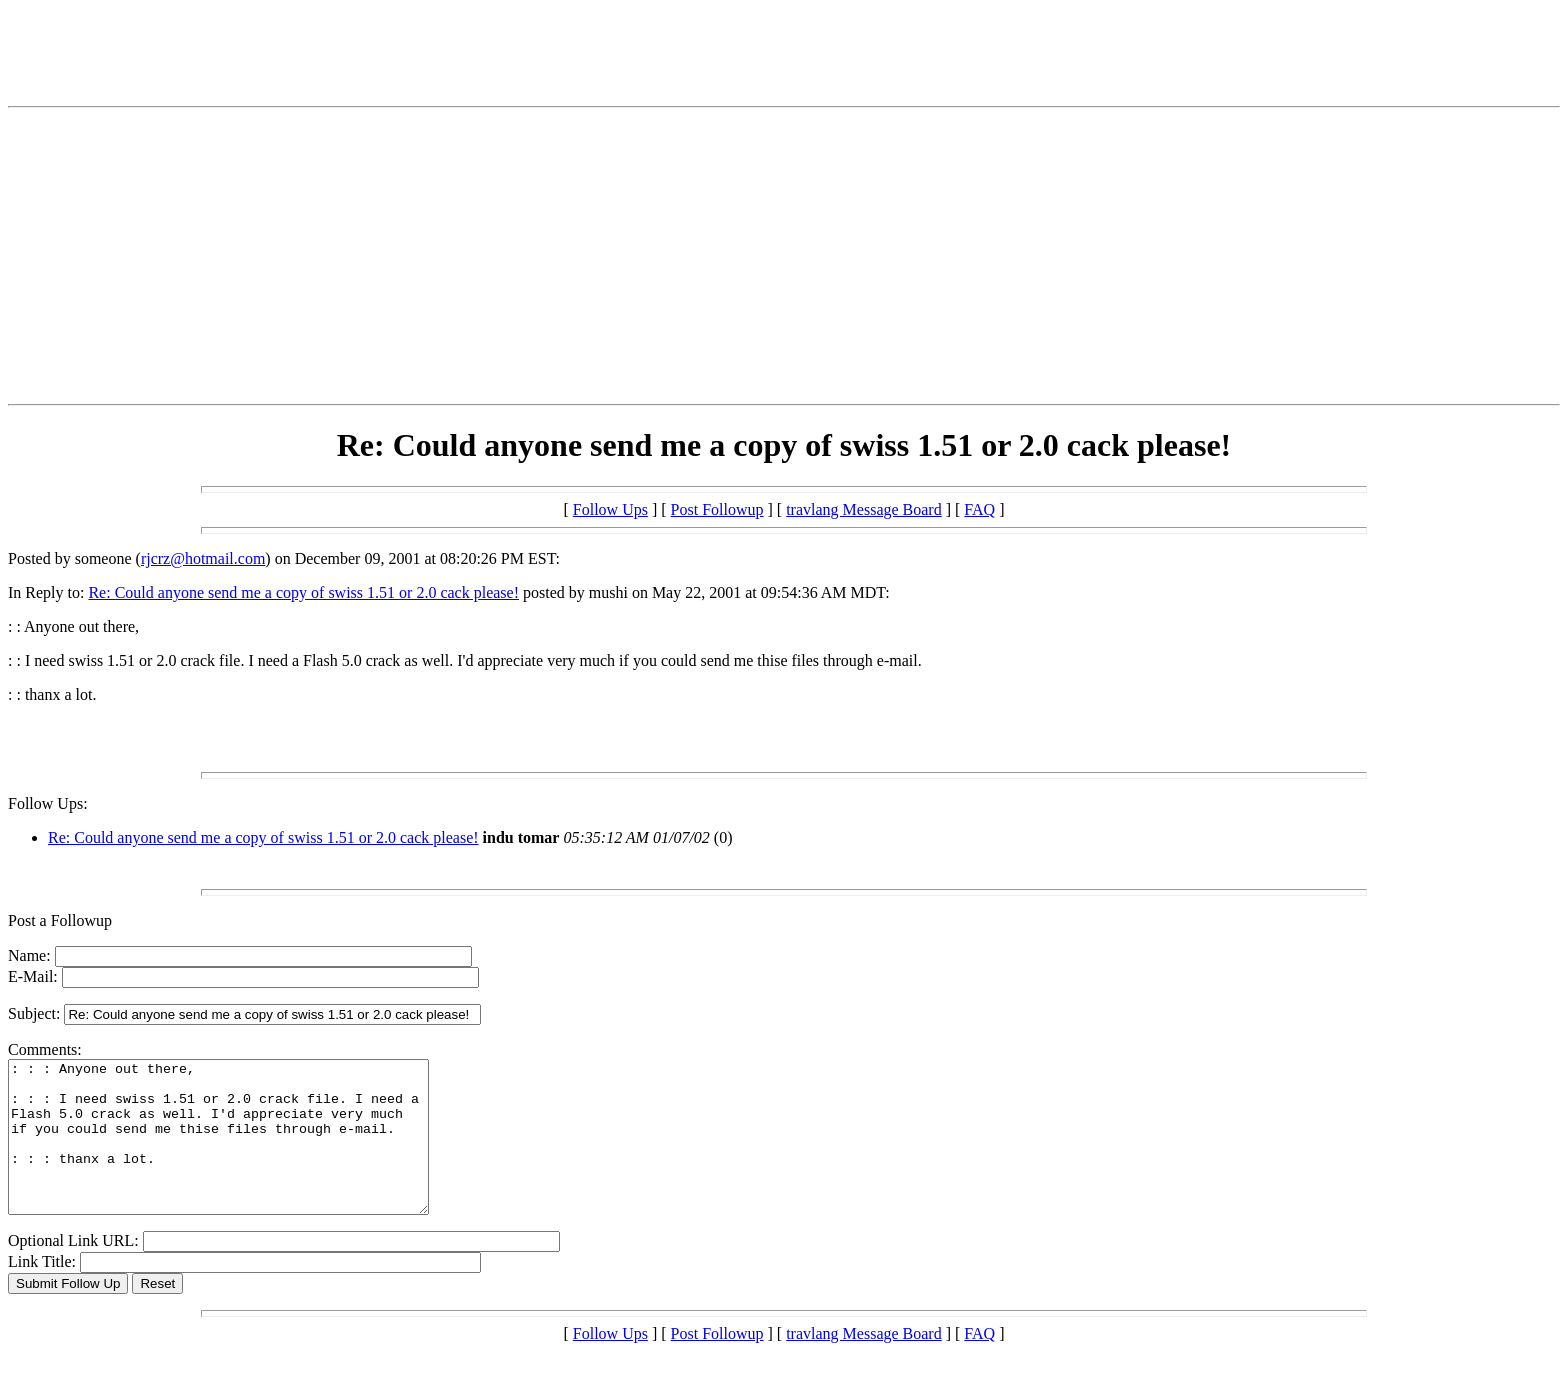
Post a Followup (60, 920)
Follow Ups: (48, 803)
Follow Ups (610, 509)
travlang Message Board (864, 509)
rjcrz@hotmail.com (203, 558)
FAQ (979, 509)
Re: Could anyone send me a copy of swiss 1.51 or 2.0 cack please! (303, 592)
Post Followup (717, 509)
